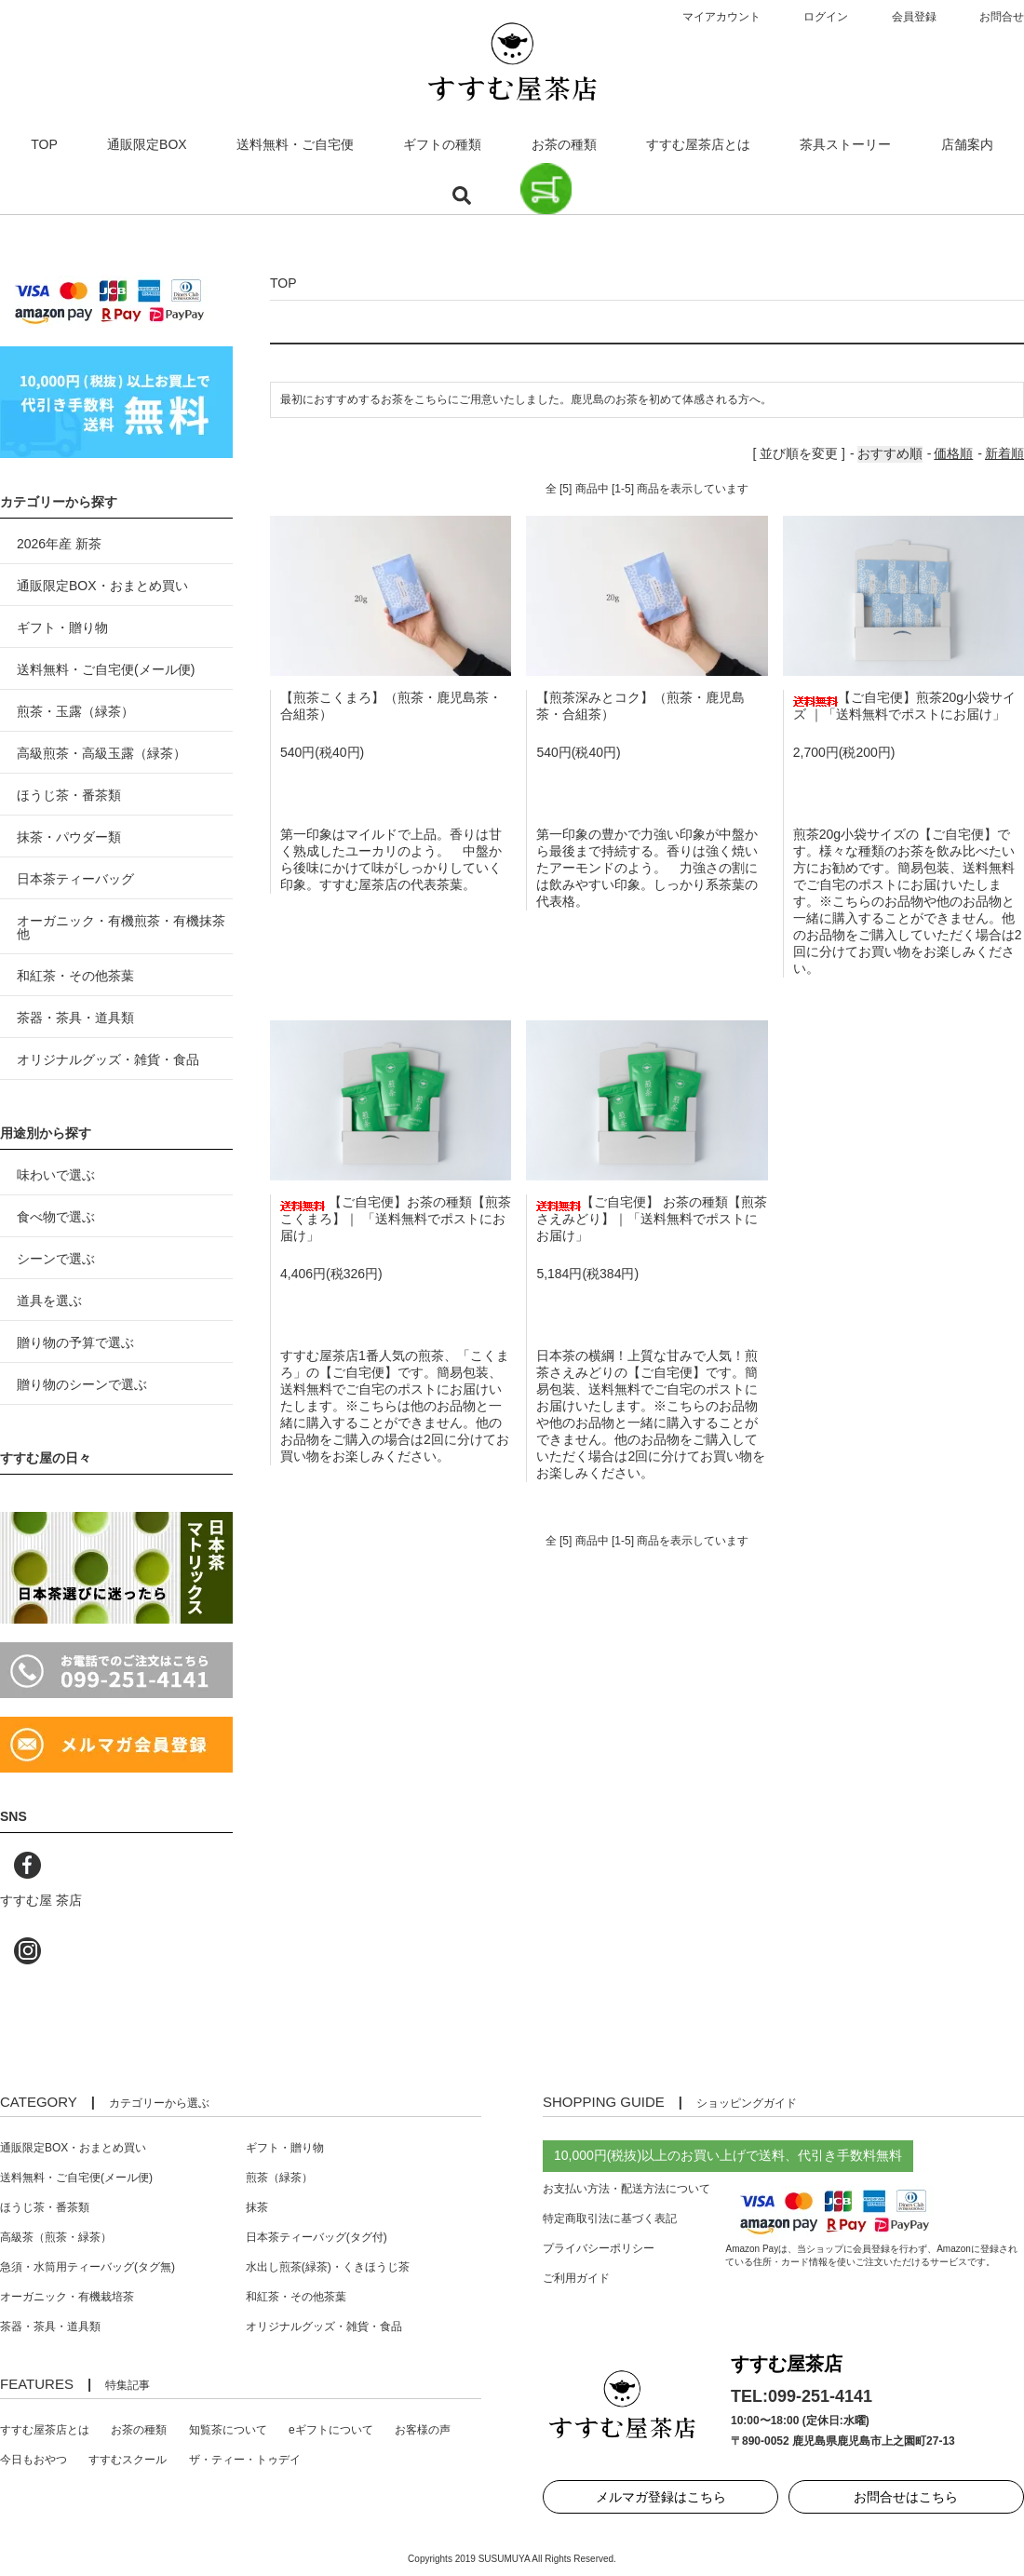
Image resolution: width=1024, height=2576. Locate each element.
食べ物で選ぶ (56, 1216)
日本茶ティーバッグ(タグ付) (316, 2237)
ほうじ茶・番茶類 (69, 795)
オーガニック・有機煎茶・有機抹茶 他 (121, 927)
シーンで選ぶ (56, 1258)
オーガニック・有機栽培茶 (67, 2296)
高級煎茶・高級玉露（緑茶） (101, 753)
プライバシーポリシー (598, 2248)
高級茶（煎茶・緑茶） (56, 2237)
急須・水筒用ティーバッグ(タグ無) (87, 2266)
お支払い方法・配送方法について (626, 2188)
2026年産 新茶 (59, 543)
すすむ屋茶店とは (698, 144)
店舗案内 (967, 144)
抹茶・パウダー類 (69, 836)
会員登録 (914, 16)
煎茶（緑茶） (279, 2177)
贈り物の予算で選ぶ (75, 1342)
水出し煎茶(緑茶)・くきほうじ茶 (328, 2266)
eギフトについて (331, 2429)
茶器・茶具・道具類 (75, 1017)
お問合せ (1001, 16)
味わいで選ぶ (56, 1174)
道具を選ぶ (49, 1300)
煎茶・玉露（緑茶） (75, 711)
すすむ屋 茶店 (41, 1900)
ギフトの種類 (442, 144)
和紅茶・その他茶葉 (75, 975)
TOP (44, 144)
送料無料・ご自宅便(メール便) (106, 669)
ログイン (825, 16)
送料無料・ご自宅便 (295, 144)
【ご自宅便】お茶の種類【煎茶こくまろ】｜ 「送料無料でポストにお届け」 (395, 1218)
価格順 (953, 453)
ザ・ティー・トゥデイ (245, 2459)
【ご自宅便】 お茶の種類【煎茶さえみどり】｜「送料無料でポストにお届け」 (651, 1218)
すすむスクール (127, 2459)
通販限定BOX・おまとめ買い (102, 585)
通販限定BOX (147, 144)
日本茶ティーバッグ (75, 878)
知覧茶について (228, 2429)
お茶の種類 (564, 144)
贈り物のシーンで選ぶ (82, 1384)
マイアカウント (721, 16)
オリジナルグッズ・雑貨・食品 (108, 1059)
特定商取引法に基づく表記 (610, 2218)
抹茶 (257, 2207)
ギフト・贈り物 (62, 627)
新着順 (1004, 453)
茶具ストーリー (845, 144)
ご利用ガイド (576, 2278)
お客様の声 (423, 2429)
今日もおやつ (33, 2459)
